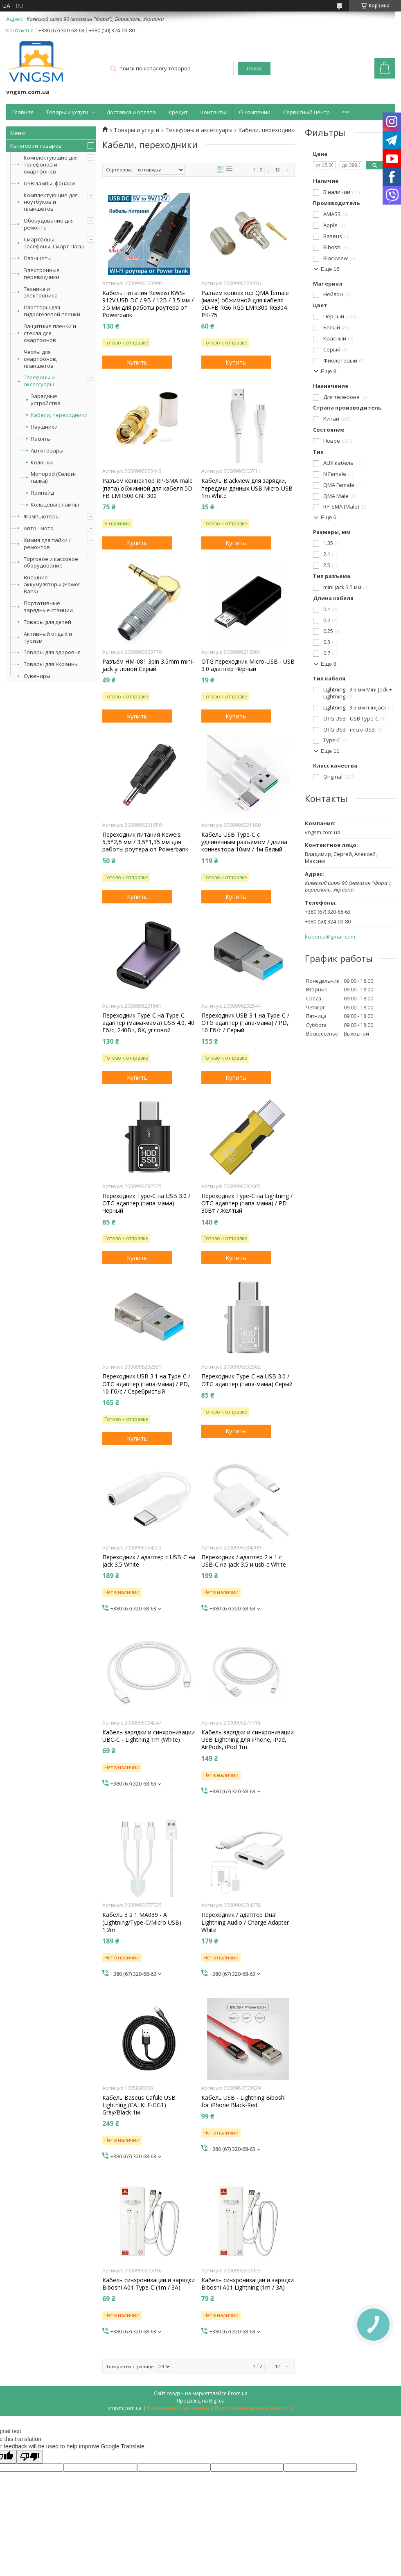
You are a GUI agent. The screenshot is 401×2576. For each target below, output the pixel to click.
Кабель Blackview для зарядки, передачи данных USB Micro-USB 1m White (247, 488)
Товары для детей (47, 622)
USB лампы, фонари (49, 183)
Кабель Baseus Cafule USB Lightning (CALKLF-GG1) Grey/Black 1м (139, 2105)
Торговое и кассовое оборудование (51, 562)
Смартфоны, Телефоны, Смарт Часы (54, 243)
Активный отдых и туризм (48, 637)
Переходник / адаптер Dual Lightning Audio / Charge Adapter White (245, 1922)
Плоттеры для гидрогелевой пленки (52, 311)
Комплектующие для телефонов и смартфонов (51, 164)
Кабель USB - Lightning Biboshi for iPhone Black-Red (243, 2101)
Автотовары (47, 450)
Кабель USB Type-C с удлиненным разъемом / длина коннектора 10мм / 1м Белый (244, 842)
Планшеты (38, 258)
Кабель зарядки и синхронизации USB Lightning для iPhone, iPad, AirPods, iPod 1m (247, 1740)
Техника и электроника (41, 292)
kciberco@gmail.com (330, 936)
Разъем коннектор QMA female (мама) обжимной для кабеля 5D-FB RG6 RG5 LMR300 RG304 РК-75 (245, 304)
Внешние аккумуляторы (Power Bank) (52, 584)
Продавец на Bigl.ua (201, 2400)
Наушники (44, 426)
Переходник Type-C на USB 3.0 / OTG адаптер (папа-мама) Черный (146, 1203)
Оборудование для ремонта (49, 224)
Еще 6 (328, 517)
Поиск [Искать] (253, 68)
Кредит (178, 112)
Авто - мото (39, 528)
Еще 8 (328, 371)
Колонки (42, 462)
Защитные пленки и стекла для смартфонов (50, 333)
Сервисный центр (306, 112)
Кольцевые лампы (55, 504)
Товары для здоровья (52, 652)
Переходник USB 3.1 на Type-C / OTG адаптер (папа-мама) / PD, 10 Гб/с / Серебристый (146, 1384)
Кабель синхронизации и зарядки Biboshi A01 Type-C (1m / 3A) (148, 2284)
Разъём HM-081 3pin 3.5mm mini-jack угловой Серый (148, 665)
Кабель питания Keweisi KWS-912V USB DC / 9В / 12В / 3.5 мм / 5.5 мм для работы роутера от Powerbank (148, 304)
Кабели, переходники (59, 415)
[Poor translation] (30, 2456)
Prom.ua (238, 2393)
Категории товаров (36, 145)
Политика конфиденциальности (254, 2408)
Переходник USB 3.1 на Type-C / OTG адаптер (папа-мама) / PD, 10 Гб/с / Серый (245, 1023)
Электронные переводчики (42, 273)
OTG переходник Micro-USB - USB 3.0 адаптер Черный (248, 665)
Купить (137, 362)
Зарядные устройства (46, 400)
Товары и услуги (67, 112)
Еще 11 (330, 751)
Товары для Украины (51, 664)
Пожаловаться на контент (178, 2408)
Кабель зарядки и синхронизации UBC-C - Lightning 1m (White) (148, 1736)
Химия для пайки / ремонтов (47, 543)
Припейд (42, 492)
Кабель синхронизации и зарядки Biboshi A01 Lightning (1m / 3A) (247, 2284)
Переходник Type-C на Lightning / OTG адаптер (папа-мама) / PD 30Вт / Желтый (247, 1203)
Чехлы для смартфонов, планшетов (40, 358)
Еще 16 (330, 269)
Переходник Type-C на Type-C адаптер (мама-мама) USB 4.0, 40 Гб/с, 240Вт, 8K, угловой (148, 1023)
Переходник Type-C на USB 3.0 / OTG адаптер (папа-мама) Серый (247, 1380)
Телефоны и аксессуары (39, 381)
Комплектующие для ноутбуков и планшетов (51, 202)
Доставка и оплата (131, 112)
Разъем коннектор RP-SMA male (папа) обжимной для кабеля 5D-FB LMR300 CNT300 (148, 488)
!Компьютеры (42, 516)
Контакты (213, 112)
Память (40, 438)
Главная (23, 112)
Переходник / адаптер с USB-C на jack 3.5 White (148, 1561)
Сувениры (37, 676)
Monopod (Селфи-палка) (53, 477)
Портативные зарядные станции (48, 606)
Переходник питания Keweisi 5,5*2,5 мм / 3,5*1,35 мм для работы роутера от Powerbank (145, 842)
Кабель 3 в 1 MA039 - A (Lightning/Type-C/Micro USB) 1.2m (141, 1922)
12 (277, 170)
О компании (254, 112)
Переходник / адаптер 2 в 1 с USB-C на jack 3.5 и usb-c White (243, 1561)
